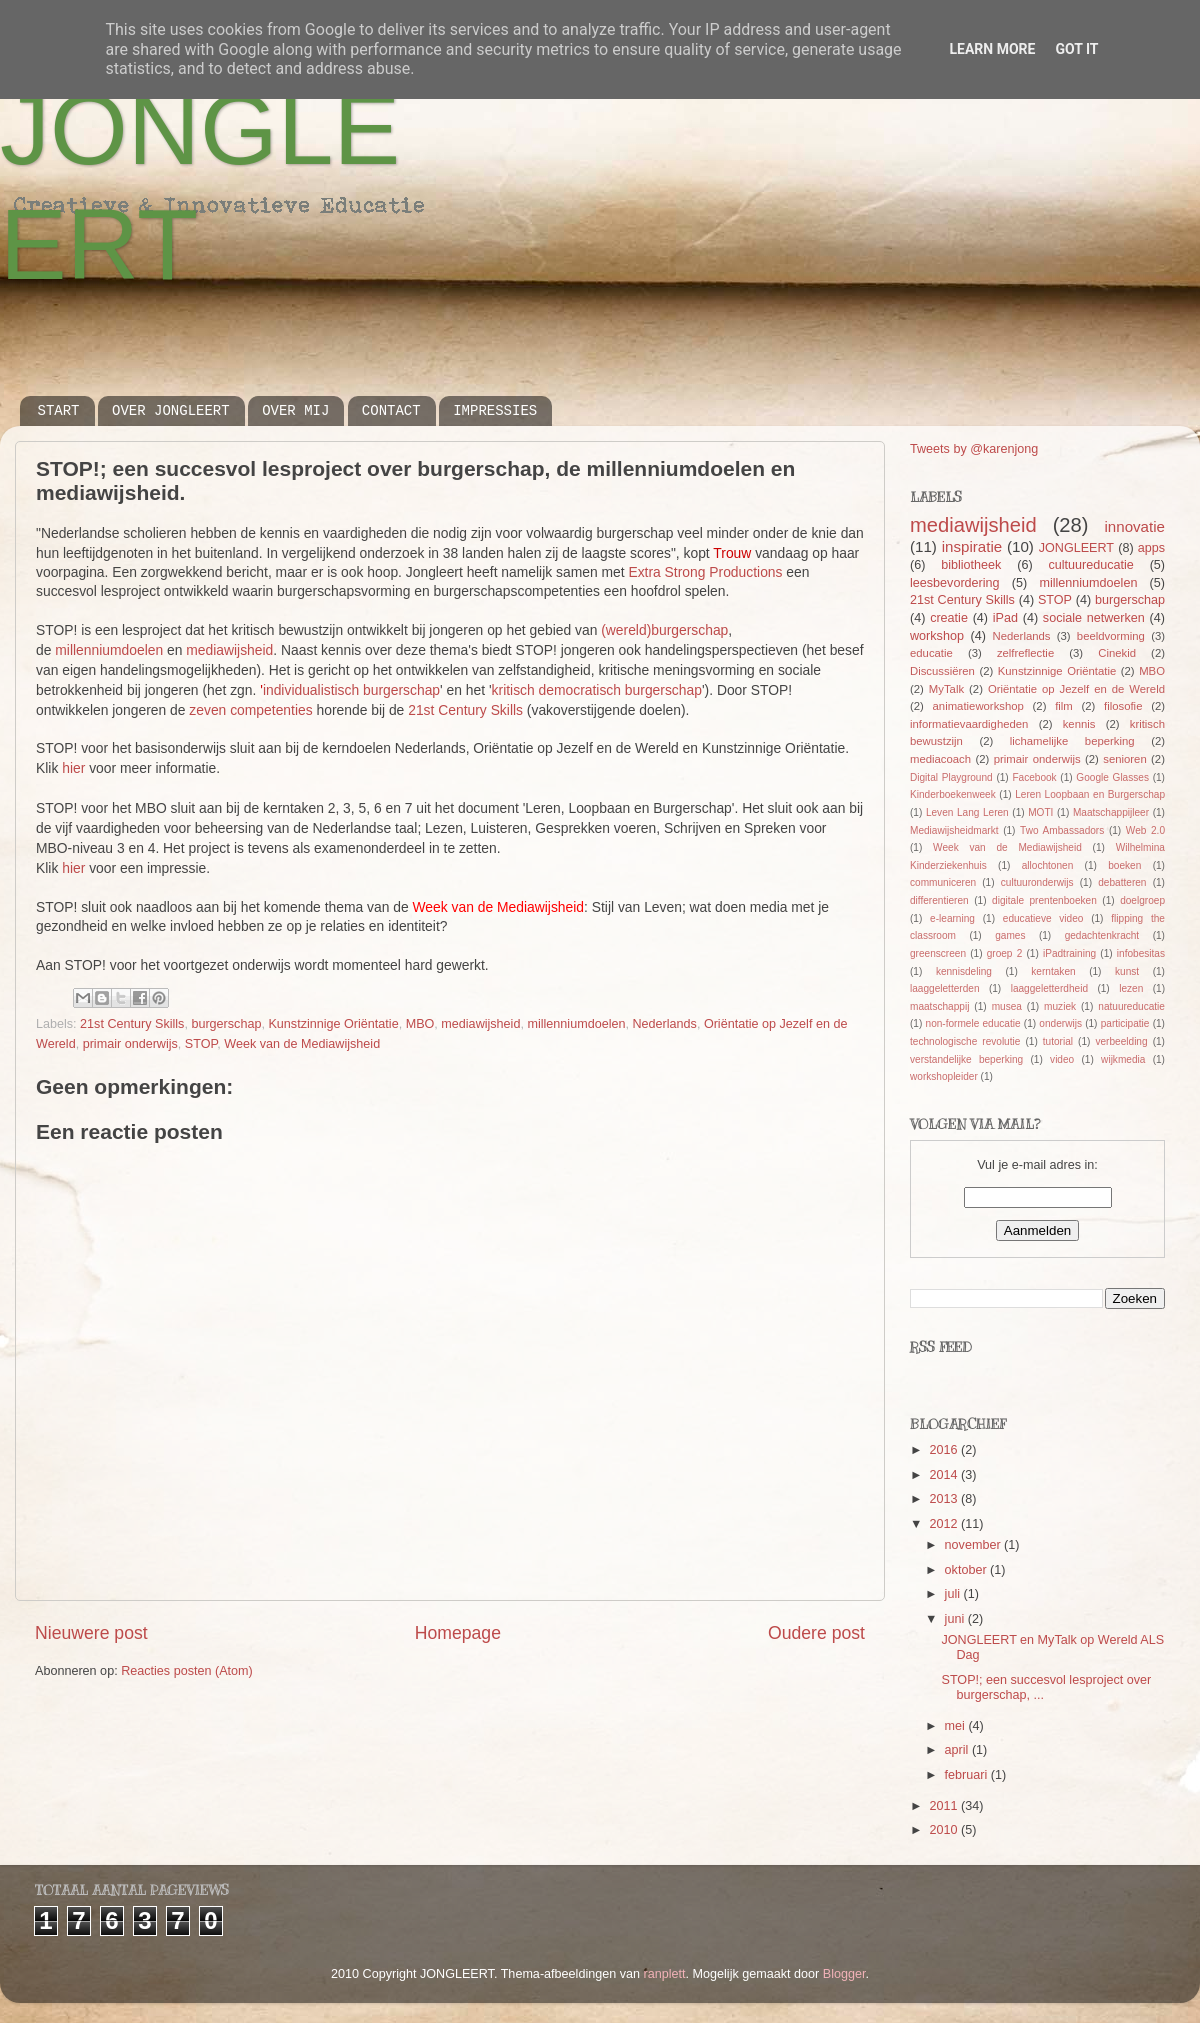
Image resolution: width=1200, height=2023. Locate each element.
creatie (949, 618)
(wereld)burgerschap (664, 630)
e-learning (952, 918)
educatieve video (1043, 918)
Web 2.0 (1145, 830)
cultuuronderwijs (1037, 882)
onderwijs (1060, 1023)
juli (954, 1594)
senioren (1124, 759)
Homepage (458, 1633)
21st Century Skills (465, 710)
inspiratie (972, 546)
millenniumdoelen (109, 650)
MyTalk (946, 689)
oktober (968, 1570)
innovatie (1135, 526)
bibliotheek (971, 565)
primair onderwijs (130, 1044)
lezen (1131, 988)
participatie (1125, 1023)
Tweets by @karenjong (974, 449)
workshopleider (944, 1076)
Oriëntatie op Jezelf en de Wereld (1076, 689)
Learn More (992, 49)
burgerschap (226, 1024)
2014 (945, 1475)
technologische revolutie (965, 1041)
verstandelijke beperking (966, 1059)
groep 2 (1005, 953)
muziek (1060, 1006)
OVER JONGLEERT (171, 411)
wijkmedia (1123, 1059)
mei (957, 1726)
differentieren (939, 900)
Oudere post (816, 1633)
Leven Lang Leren (967, 812)
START (59, 411)
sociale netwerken (1094, 618)
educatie (931, 653)
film (1064, 706)
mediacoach (940, 759)
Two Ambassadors (1062, 830)
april (958, 1750)
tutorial (1058, 1041)
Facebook (1034, 777)
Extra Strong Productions (705, 572)
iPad (1005, 618)
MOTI (1040, 812)
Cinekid (1117, 653)
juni (956, 1619)
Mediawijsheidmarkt (954, 830)
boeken (1124, 865)
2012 (945, 1524)
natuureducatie (1131, 1006)
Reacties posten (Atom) (187, 1671)
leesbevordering (955, 583)
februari (968, 1775)
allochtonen (1048, 865)
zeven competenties (250, 710)
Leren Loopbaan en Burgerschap (1090, 794)
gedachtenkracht (1102, 935)
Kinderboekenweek (953, 794)
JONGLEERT (1076, 548)
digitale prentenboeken (1044, 900)
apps (1151, 548)
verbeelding (1121, 1041)
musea (1007, 1006)
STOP (201, 1044)
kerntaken (1053, 971)
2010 (945, 1830)
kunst (1127, 971)
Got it (1076, 49)
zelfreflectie (1025, 653)
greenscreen (938, 953)
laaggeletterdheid (1049, 988)
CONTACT (391, 411)
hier (73, 768)
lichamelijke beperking (1072, 741)
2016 (945, 1450)
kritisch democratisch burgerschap (597, 690)
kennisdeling (964, 971)
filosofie (1123, 706)
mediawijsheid (229, 650)
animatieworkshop (978, 706)
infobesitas (1141, 953)
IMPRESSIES (495, 411)
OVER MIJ (295, 411)
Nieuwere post (91, 1633)
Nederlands (664, 1024)
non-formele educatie (973, 1023)
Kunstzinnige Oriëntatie (333, 1024)
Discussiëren (942, 671)
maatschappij (939, 1006)
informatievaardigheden (969, 724)
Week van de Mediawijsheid (302, 1044)
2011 (945, 1806)
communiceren (943, 882)
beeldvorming (1111, 636)
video (1062, 1059)
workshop (937, 636)
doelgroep (1142, 900)
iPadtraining (1069, 953)
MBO (420, 1024)
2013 (945, 1499)
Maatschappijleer (1111, 812)
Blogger (844, 1974)
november (975, 1545)
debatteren (1122, 882)
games (1010, 935)
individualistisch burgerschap (351, 690)
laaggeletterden (944, 988)
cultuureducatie (1090, 565)
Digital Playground (951, 777)
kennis (1079, 724)
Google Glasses (1112, 777)
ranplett (665, 1974)
